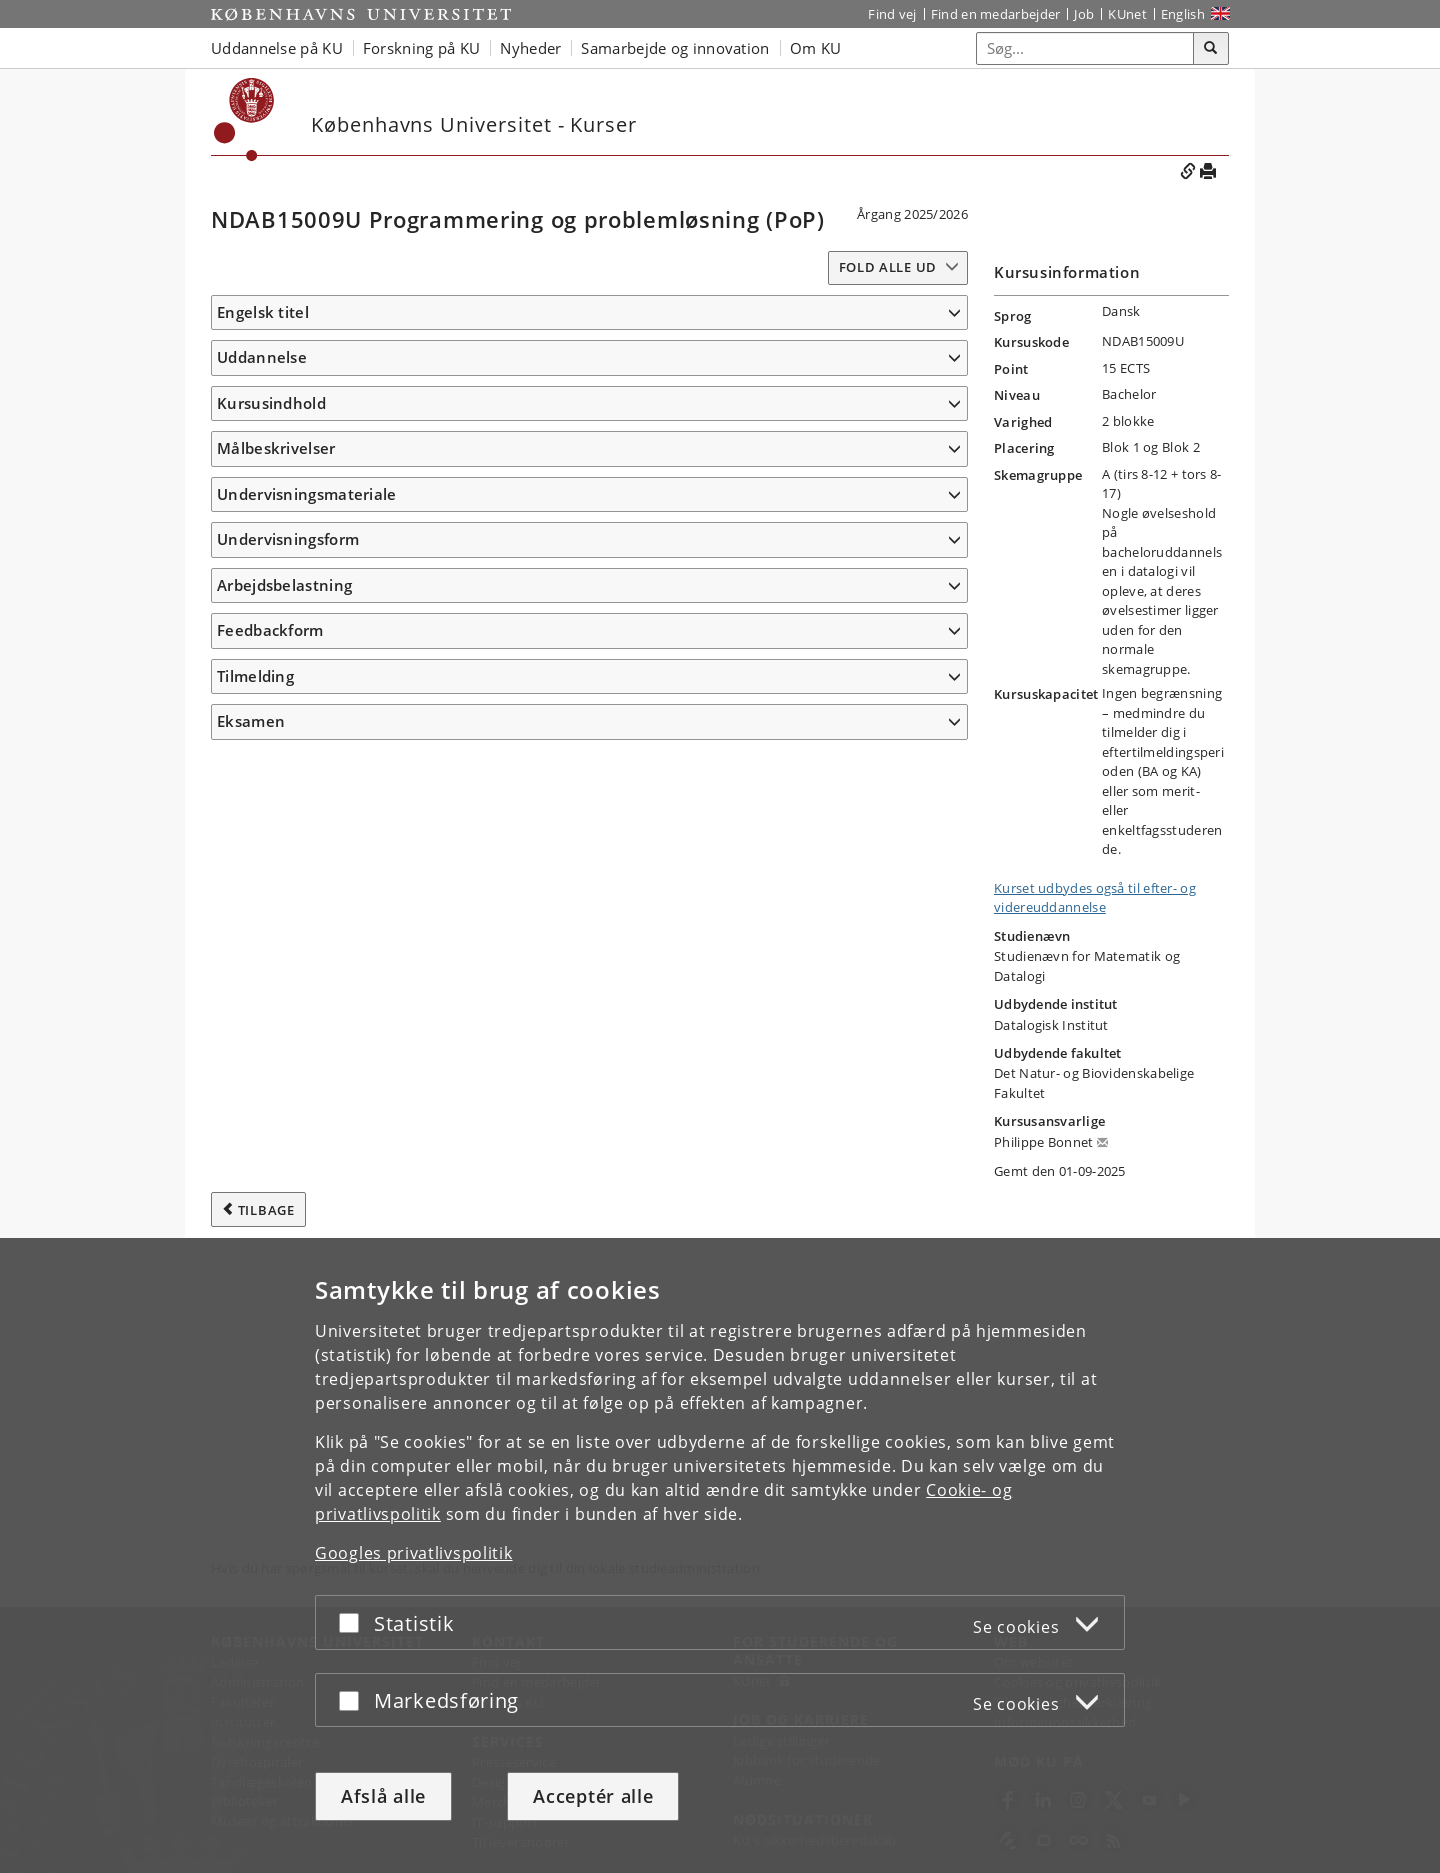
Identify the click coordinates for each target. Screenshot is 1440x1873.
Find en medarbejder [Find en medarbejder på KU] (996, 14)
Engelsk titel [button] (263, 312)
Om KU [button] (816, 48)
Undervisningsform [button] (288, 1232)
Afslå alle (383, 1796)
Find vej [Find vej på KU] (892, 14)
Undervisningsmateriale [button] (307, 1157)
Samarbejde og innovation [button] (675, 48)
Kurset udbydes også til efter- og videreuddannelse (1095, 898)
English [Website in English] (1183, 14)
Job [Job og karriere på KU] (1084, 14)
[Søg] (1211, 49)
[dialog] (720, 1555)
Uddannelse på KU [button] (277, 48)
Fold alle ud (888, 267)
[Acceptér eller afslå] (354, 1622)
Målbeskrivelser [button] (276, 654)
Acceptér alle (593, 1796)
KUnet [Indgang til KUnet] (1127, 14)
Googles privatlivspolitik (414, 1553)
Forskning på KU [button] (422, 48)
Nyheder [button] (530, 48)
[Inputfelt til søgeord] (1085, 48)
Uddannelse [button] (262, 387)
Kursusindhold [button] (271, 540)
